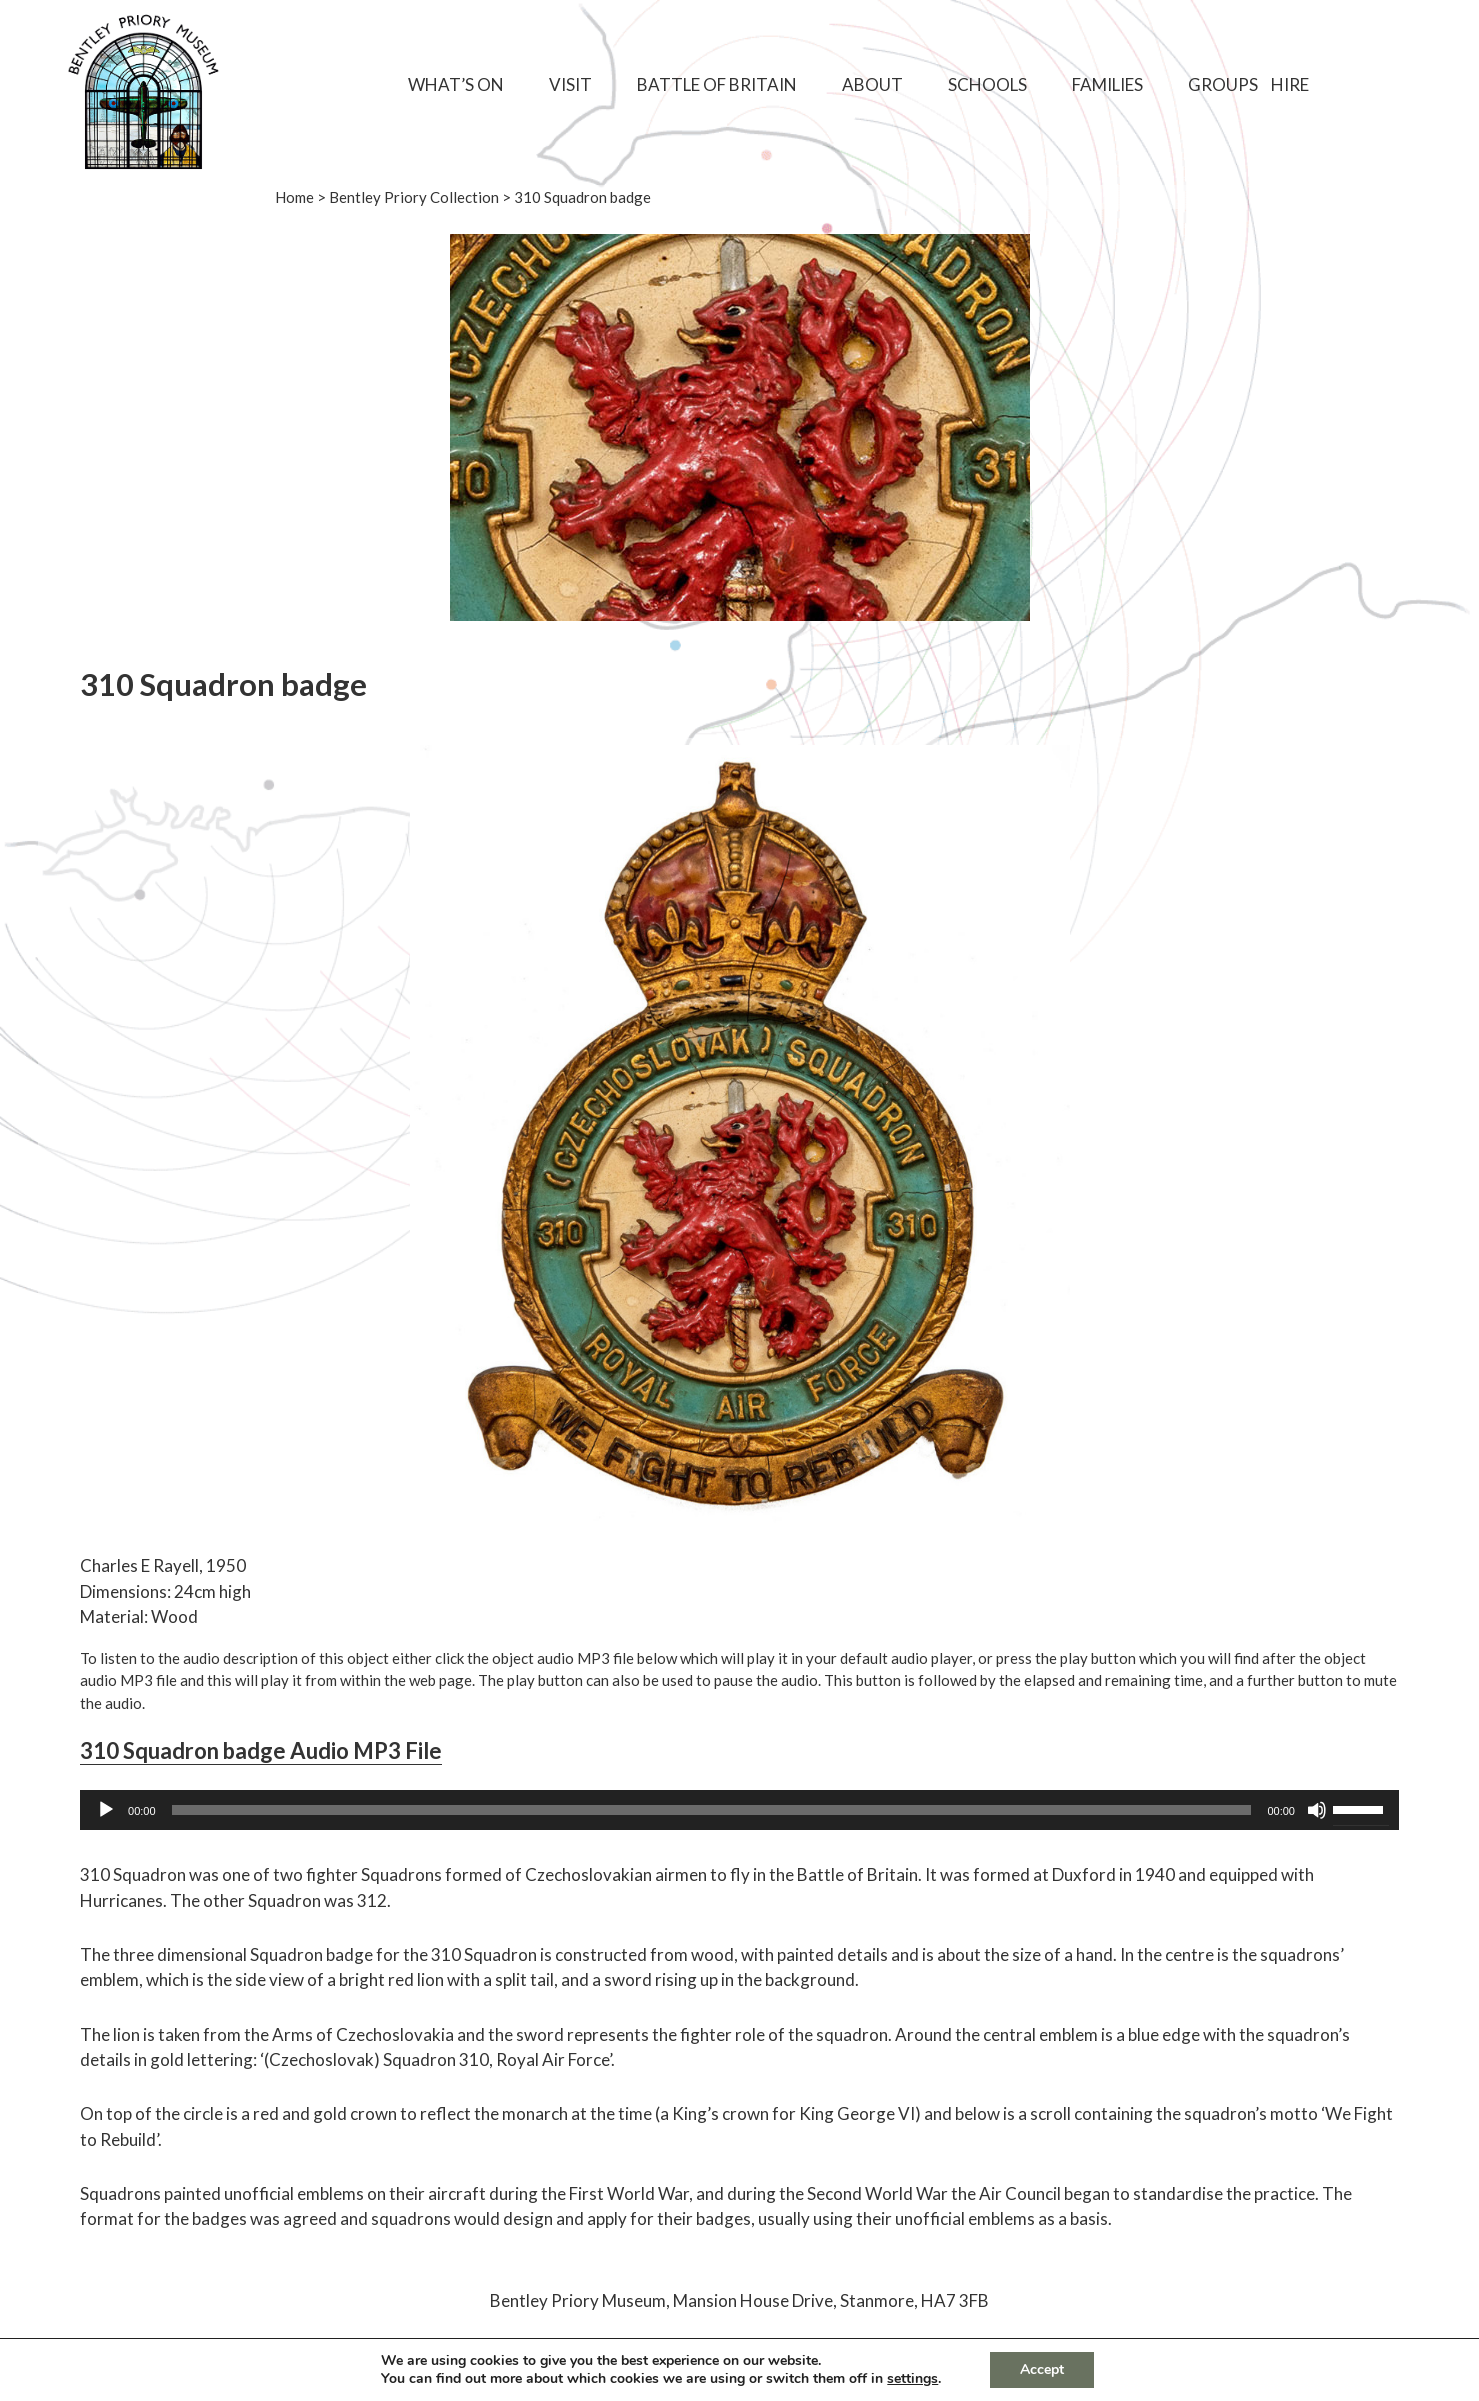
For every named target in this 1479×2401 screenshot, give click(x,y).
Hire (1290, 84)
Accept (1042, 2369)
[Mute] (1317, 1810)
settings (912, 2379)
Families (1107, 84)
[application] (739, 1810)
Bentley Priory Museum (578, 2300)
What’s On (456, 84)
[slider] (712, 1810)
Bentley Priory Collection (414, 197)
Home (294, 197)
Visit (570, 84)
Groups (1223, 84)
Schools (987, 84)
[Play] (106, 1810)
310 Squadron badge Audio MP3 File (261, 1750)
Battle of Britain (717, 84)
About (872, 84)
